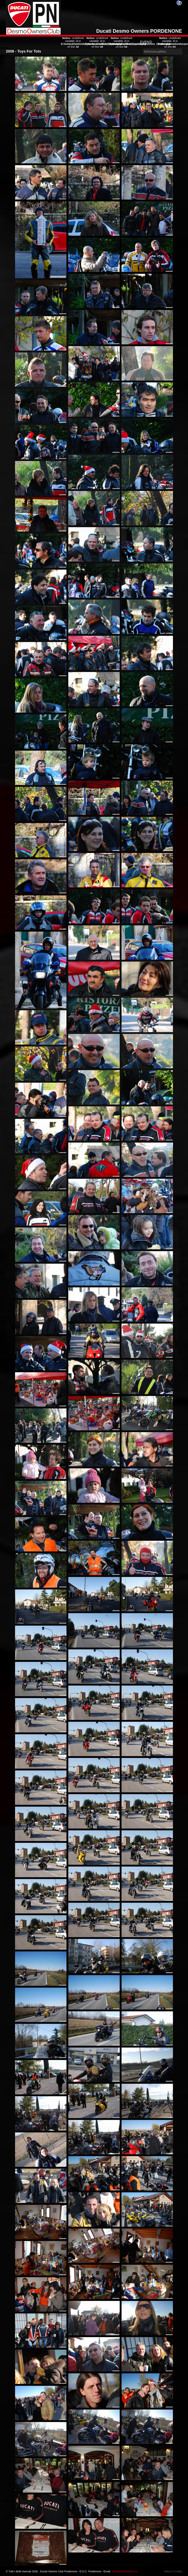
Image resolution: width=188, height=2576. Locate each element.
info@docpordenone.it (125, 2571)
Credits (178, 2571)
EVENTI (146, 42)
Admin (168, 2571)
